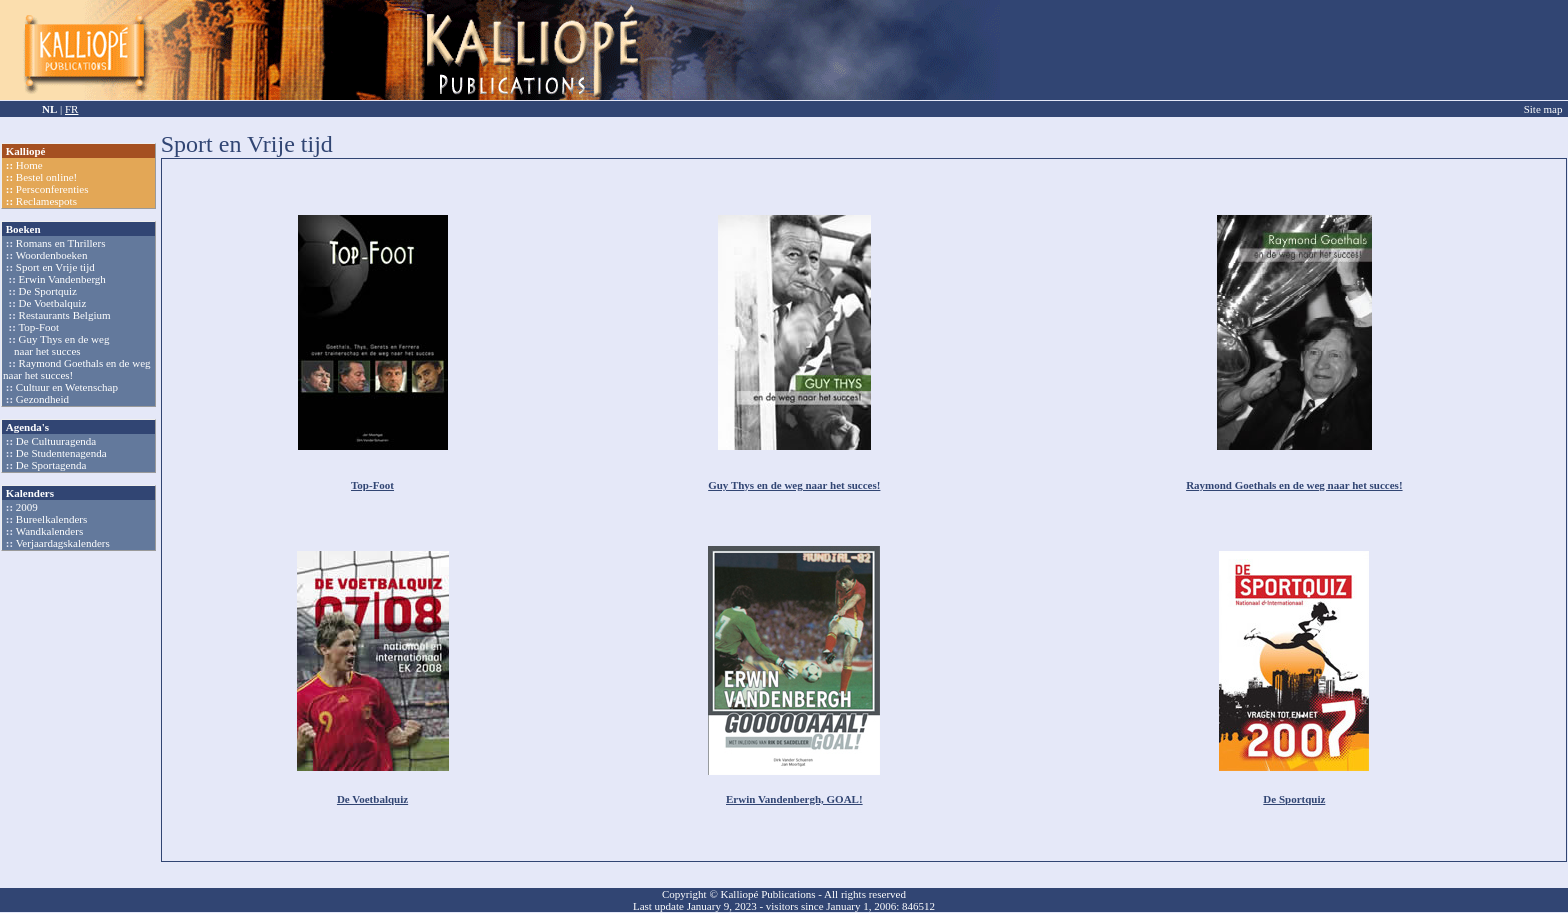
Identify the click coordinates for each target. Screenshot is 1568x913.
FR (71, 109)
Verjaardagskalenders (63, 543)
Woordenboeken (52, 255)
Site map (1543, 109)
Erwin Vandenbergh (62, 279)
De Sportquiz (48, 291)
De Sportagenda (51, 465)
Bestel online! (46, 177)
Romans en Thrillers (61, 243)
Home (29, 165)
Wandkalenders (50, 531)
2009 (27, 507)
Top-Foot (38, 327)
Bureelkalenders (51, 519)
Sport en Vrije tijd (55, 267)
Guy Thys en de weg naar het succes (56, 345)
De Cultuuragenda (56, 441)
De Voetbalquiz (53, 303)
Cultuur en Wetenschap (67, 387)
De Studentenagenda (61, 453)
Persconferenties (52, 189)
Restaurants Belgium (65, 315)
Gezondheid (42, 399)
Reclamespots (46, 201)
